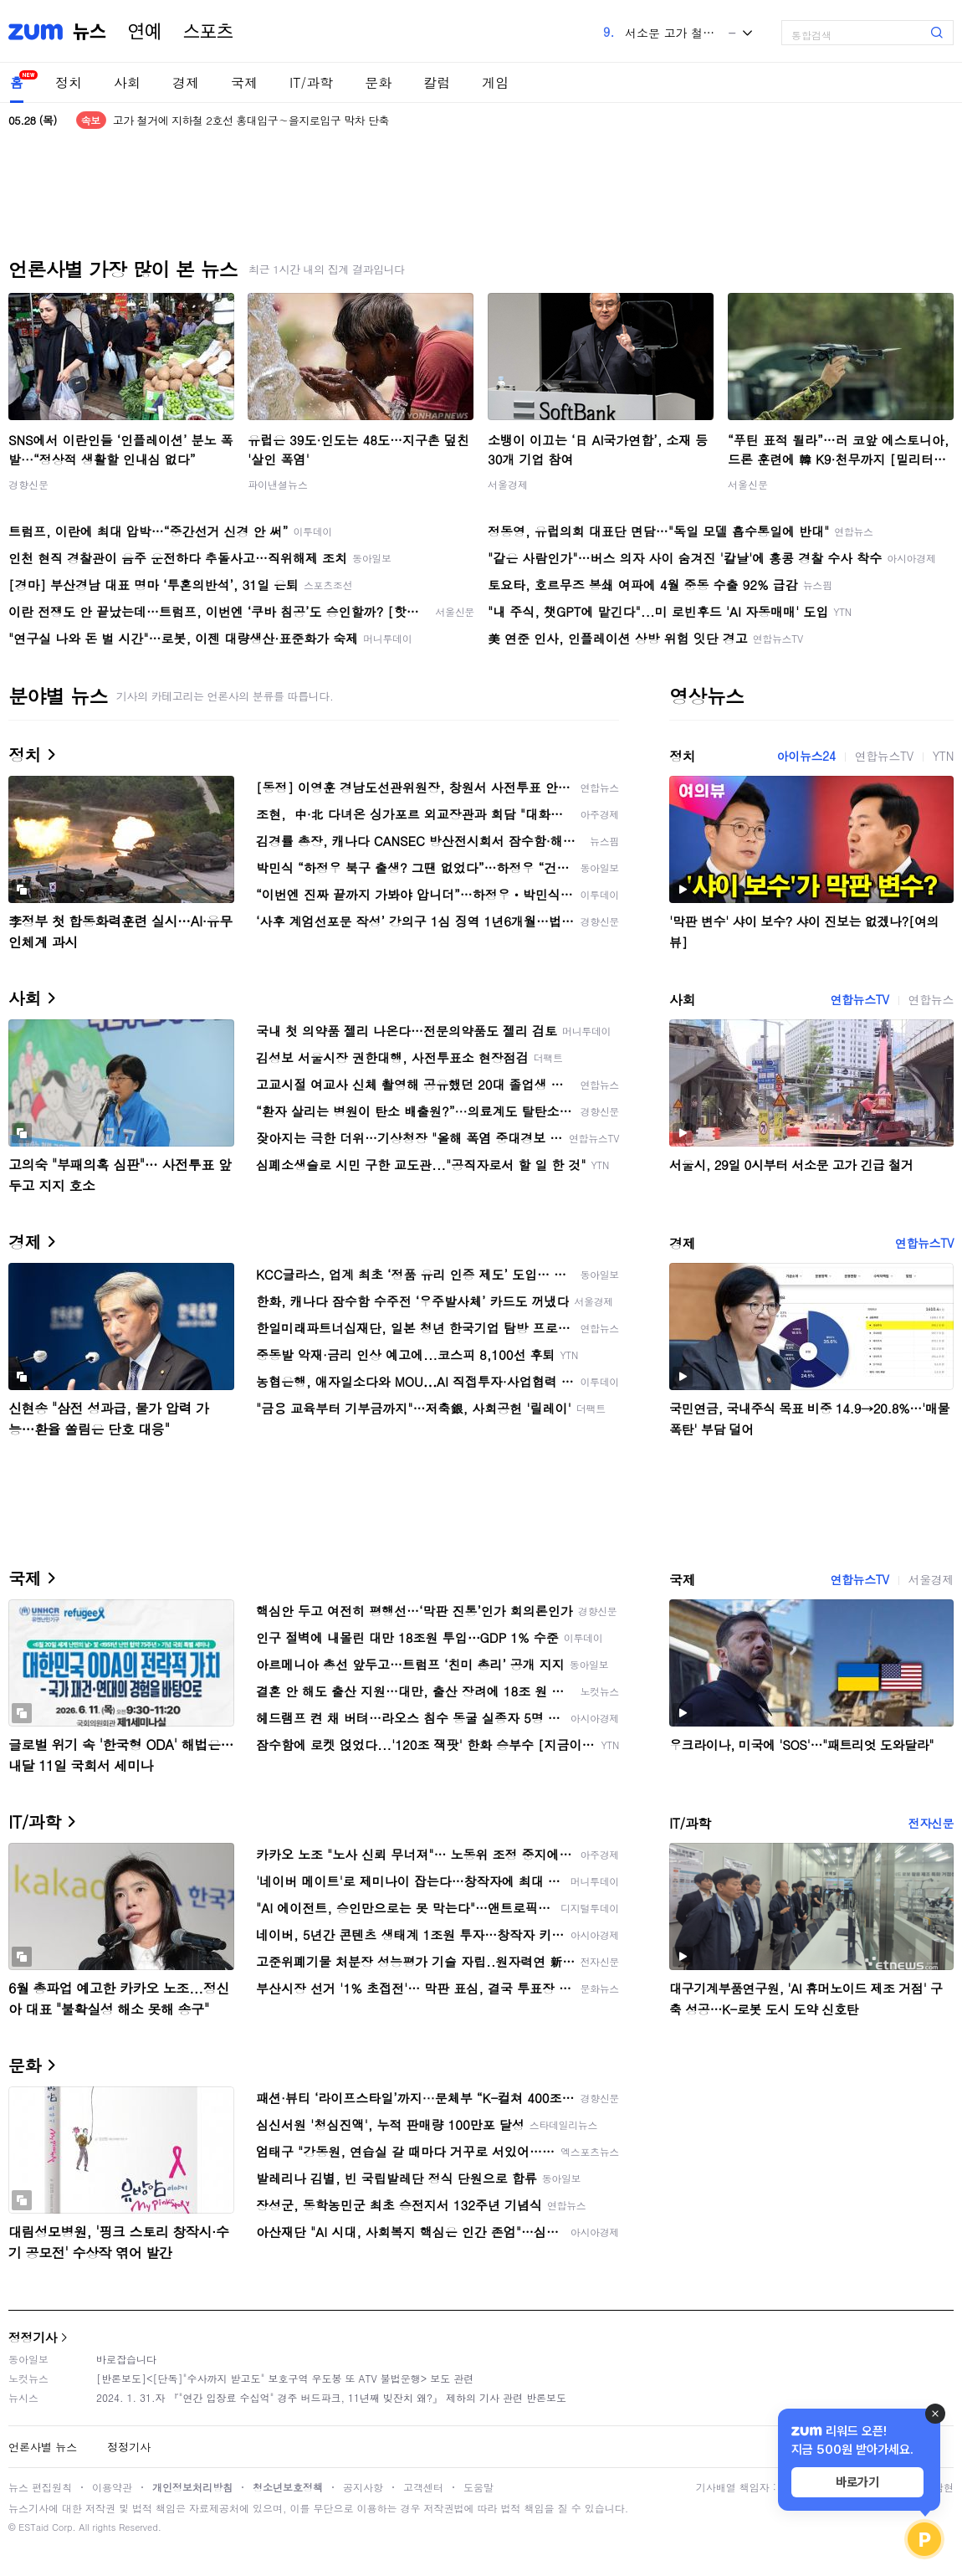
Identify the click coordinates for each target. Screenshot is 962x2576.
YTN (943, 755)
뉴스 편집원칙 (40, 2487)
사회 (127, 82)
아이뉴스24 (806, 755)
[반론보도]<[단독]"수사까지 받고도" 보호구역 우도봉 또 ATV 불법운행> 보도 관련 (284, 2378)
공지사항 (363, 2487)
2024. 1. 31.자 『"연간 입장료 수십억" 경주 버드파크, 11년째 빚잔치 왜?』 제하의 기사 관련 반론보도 (331, 2397)
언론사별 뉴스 (42, 2447)
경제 (185, 82)
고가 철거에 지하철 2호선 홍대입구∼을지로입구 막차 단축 (251, 120)
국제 (244, 82)
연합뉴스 (931, 999)
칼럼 (436, 82)
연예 (144, 32)
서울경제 (508, 484)
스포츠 (208, 32)
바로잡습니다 (126, 2359)
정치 (68, 82)
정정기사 (32, 2337)
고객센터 (423, 2487)
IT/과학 (311, 82)
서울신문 (748, 484)
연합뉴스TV (884, 755)
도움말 (478, 2487)
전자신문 (931, 1822)
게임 (495, 82)
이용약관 (112, 2487)
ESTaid (33, 2527)
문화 (378, 82)
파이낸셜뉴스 (278, 484)
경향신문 (28, 484)
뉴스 (89, 32)
